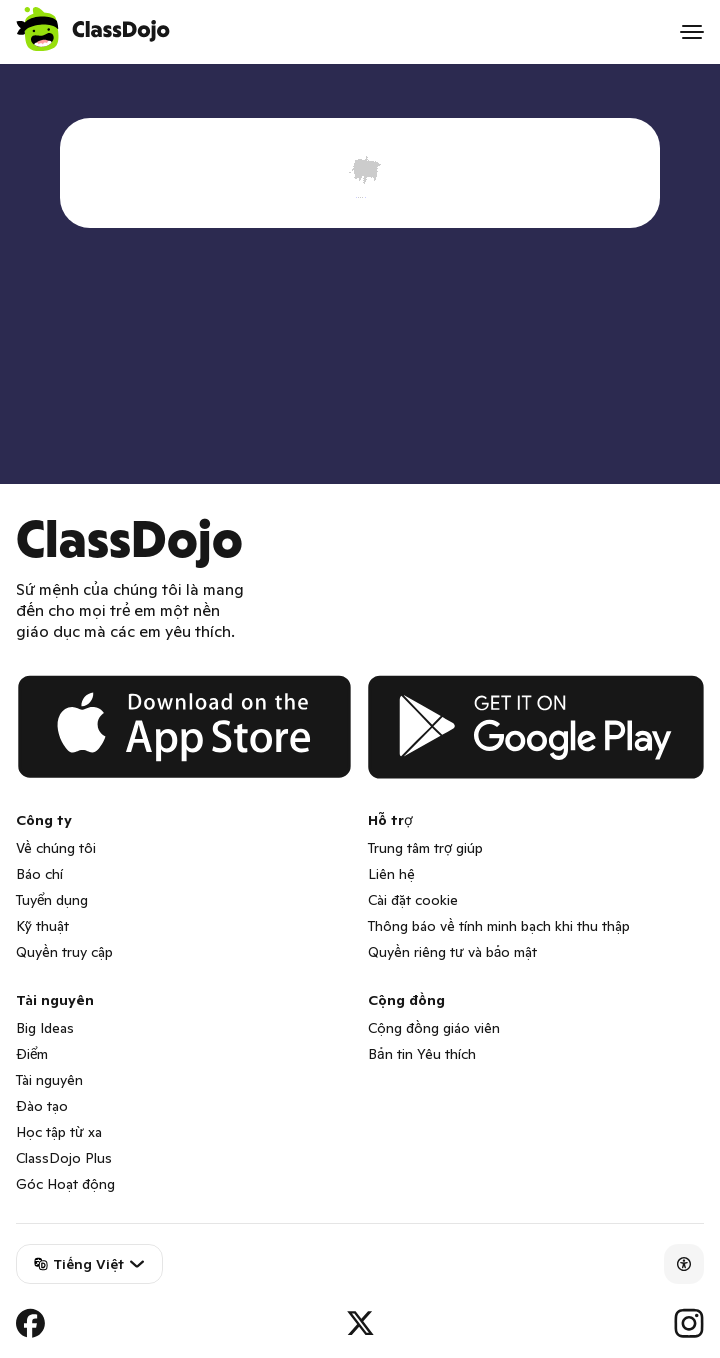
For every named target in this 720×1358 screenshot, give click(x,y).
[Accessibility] (684, 1264)
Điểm (32, 1054)
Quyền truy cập (64, 952)
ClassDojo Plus (64, 1158)
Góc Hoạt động (65, 1184)
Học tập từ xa (59, 1132)
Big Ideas (45, 1028)
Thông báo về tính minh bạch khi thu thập (499, 926)
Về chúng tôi (56, 848)
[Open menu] (692, 32)
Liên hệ (391, 874)
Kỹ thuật (42, 926)
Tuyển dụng (52, 900)
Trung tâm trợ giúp (425, 848)
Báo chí (39, 874)
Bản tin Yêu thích (422, 1054)
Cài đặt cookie (413, 900)
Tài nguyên (49, 1080)
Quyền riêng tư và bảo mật (452, 952)
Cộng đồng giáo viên (434, 1028)
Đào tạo (42, 1106)
